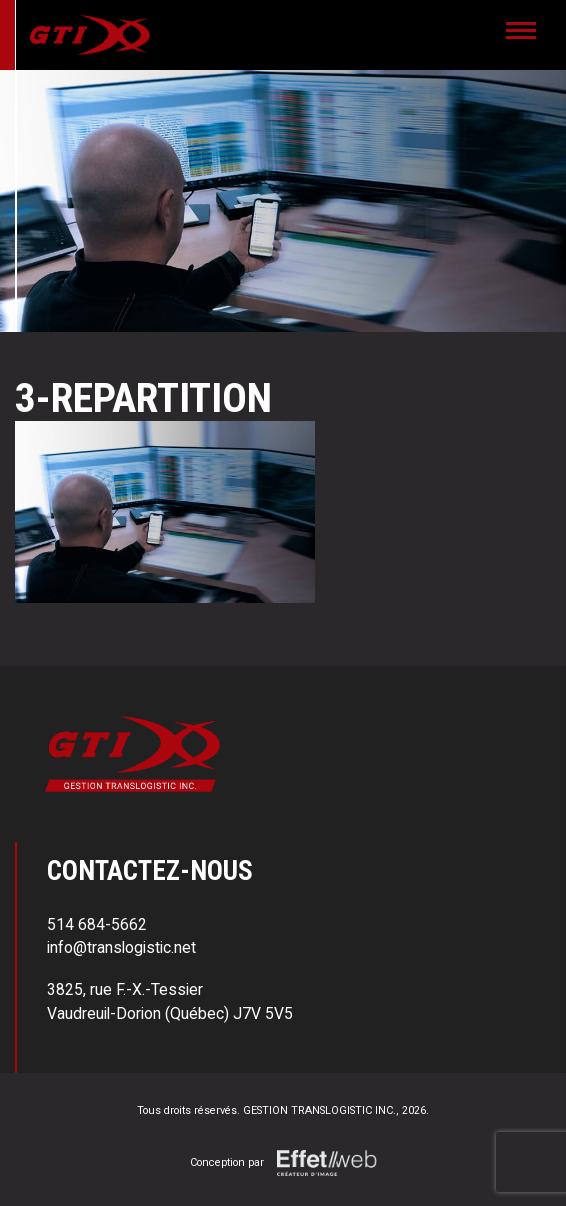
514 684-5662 (97, 924)
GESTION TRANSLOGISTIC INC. (319, 1110)
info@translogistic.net (121, 947)
